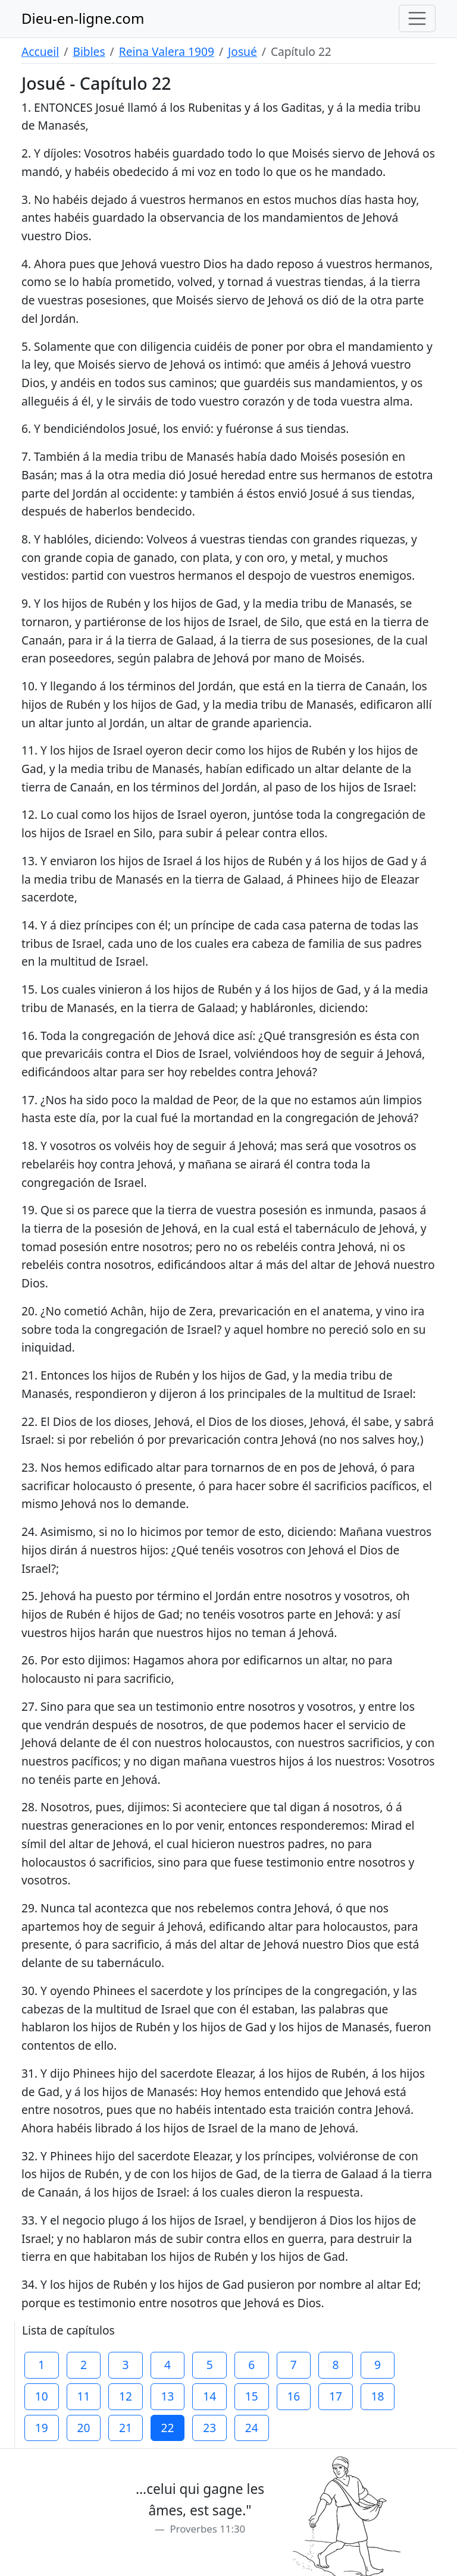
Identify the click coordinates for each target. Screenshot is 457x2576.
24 (251, 2428)
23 (209, 2428)
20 (83, 2428)
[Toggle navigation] (417, 18)
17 (335, 2396)
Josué (242, 51)
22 (167, 2428)
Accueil (40, 51)
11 (83, 2396)
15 (251, 2396)
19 (41, 2428)
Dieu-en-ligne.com (82, 18)
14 (209, 2396)
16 (293, 2396)
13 (167, 2396)
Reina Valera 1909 (166, 51)
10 (41, 2396)
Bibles (89, 51)
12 (125, 2396)
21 (125, 2428)
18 (377, 2396)
